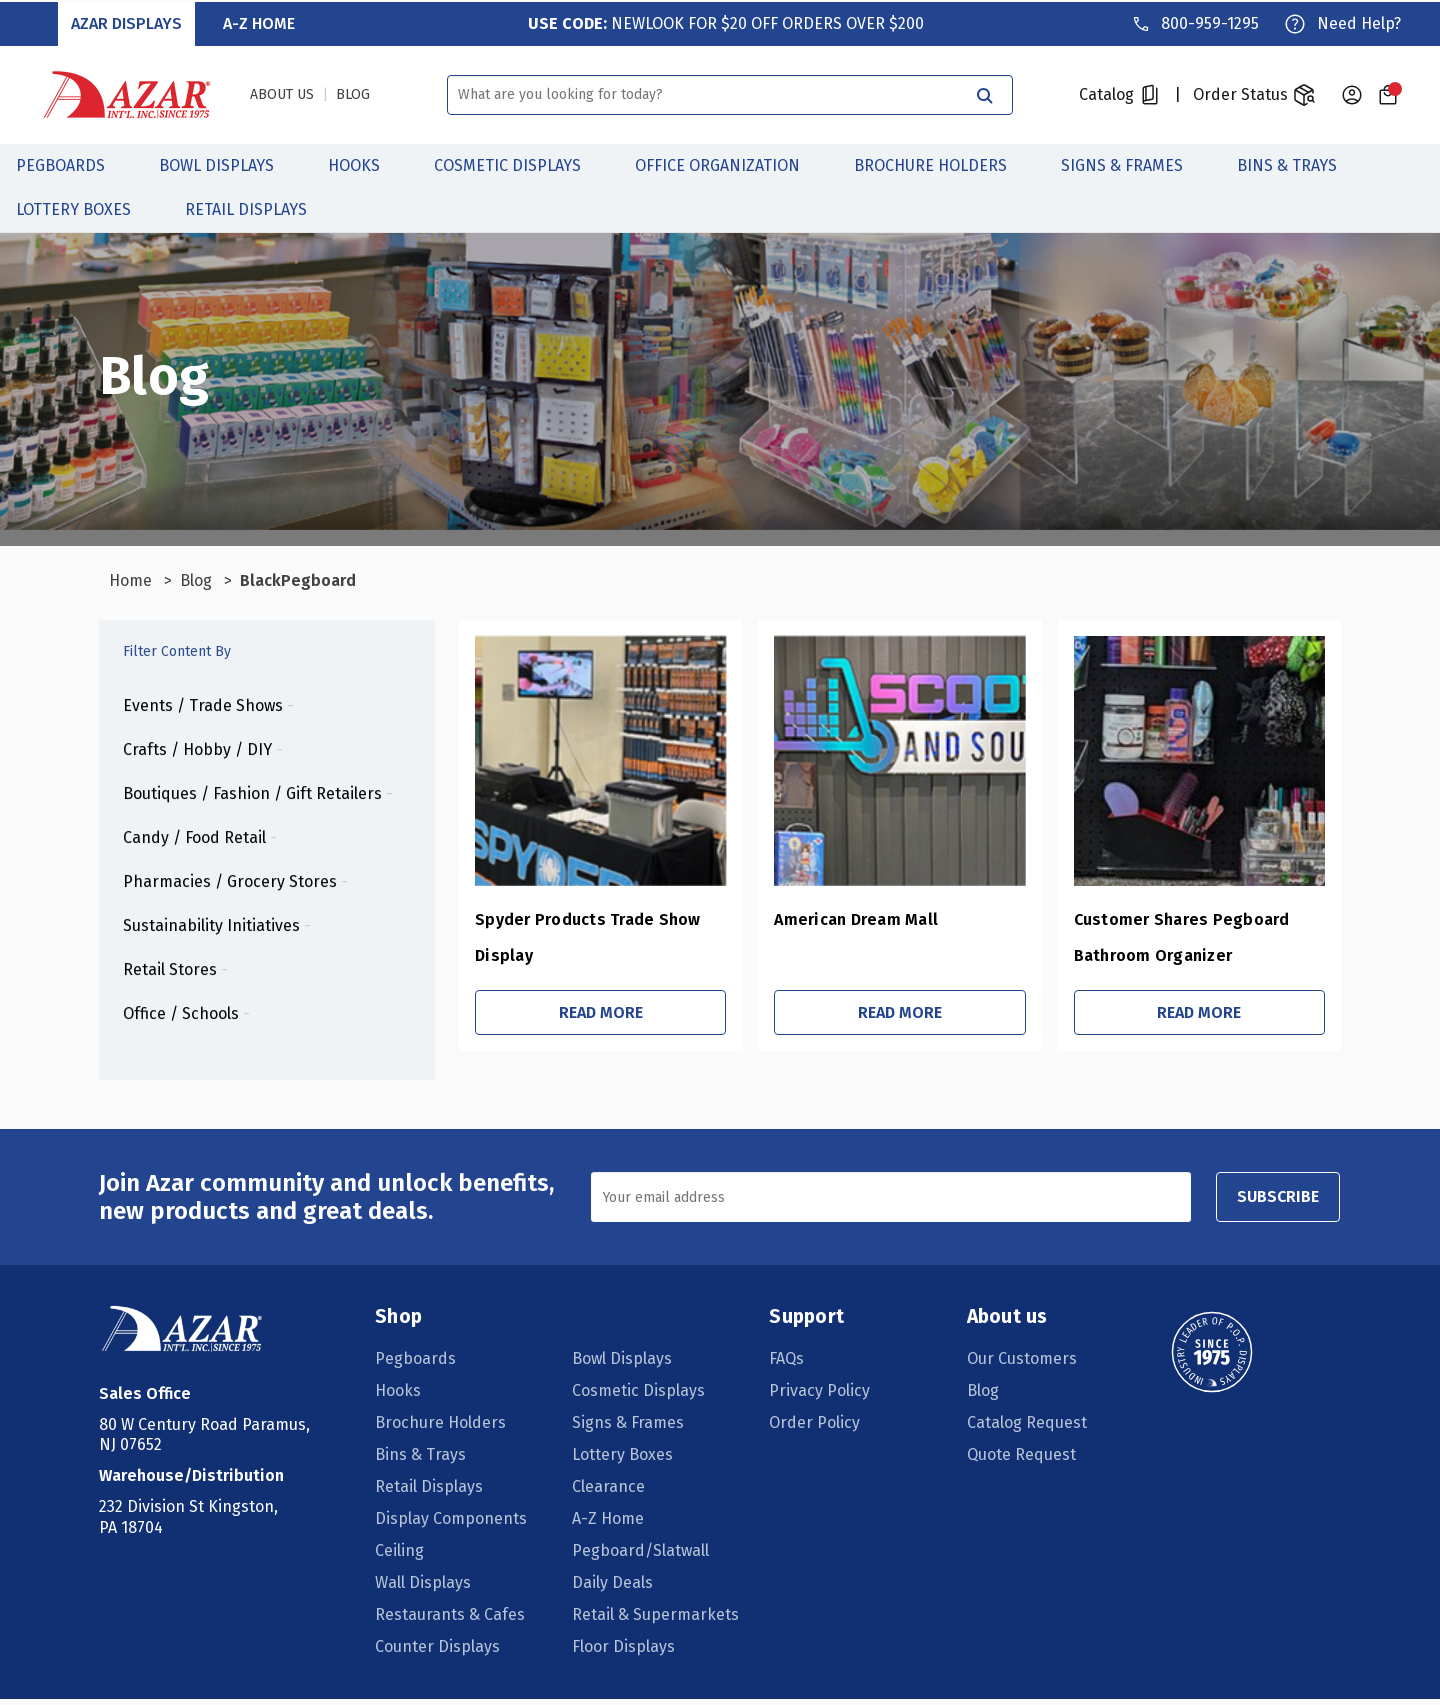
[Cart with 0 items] (1388, 93)
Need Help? (1358, 21)
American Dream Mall (833, 920)
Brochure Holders (941, 163)
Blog (982, 1396)
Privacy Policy (820, 1396)
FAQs (787, 1364)
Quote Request (1020, 1460)
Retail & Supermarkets (656, 1620)
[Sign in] (1352, 93)
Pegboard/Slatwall (641, 1556)
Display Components (452, 1524)
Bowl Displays (227, 163)
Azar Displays (127, 21)
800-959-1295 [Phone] (1209, 21)
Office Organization (728, 163)
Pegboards (71, 163)
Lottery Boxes (84, 207)
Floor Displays (624, 1652)
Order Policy (815, 1428)
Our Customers (1021, 1364)
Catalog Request (1026, 1428)
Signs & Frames (1133, 163)
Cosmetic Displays (518, 163)
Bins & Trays (1298, 163)
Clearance (609, 1492)
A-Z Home (259, 21)
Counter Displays (438, 1652)
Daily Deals (613, 1588)
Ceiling (400, 1556)
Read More (571, 1013)
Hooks (365, 163)
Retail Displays (257, 207)
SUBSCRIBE (1273, 1202)
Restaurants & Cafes (451, 1620)
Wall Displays (424, 1588)
